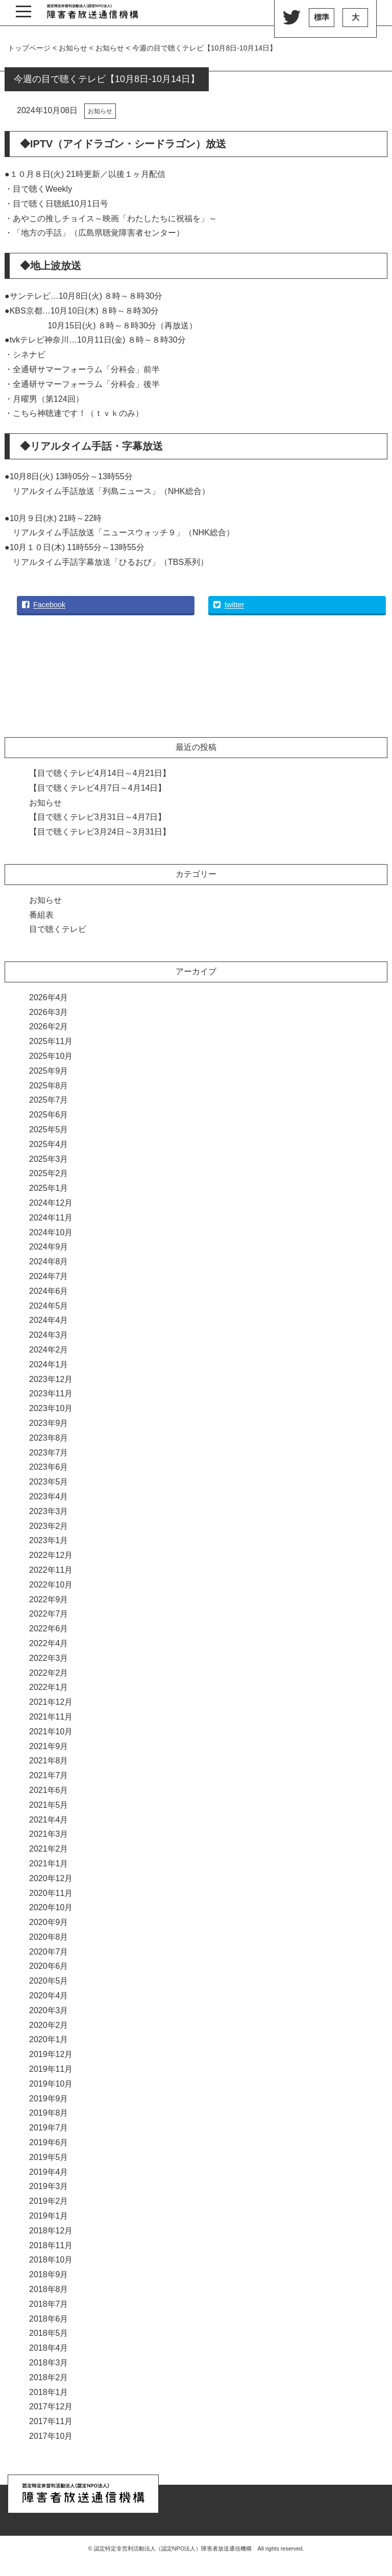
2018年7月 (48, 2304)
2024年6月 (48, 1291)
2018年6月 (48, 2318)
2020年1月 (48, 2039)
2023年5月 (48, 1481)
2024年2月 (48, 1349)
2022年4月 (48, 1643)
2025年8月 (48, 1085)
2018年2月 (48, 2377)
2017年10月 (50, 2436)
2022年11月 (50, 1570)
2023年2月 (48, 1526)
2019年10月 (50, 2083)
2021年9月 (48, 1746)
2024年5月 (48, 1306)
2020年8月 (48, 1937)
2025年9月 (48, 1070)
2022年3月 (48, 1658)
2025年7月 (48, 1100)
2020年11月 (50, 1893)
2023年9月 (48, 1423)
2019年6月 (48, 2142)
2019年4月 (48, 2172)
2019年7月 (48, 2127)
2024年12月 (50, 1203)
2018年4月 (48, 2348)
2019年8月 (48, 2113)
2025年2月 (48, 1173)
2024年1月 (48, 1364)
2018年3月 (48, 2362)
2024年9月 (48, 1246)
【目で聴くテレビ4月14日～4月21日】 (99, 773)
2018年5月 (48, 2333)
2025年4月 (48, 1144)
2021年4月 (48, 1819)
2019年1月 (48, 2215)
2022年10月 (50, 1584)
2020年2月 (48, 2025)
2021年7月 (48, 1775)
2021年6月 (48, 1790)
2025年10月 (50, 1056)
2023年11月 (50, 1393)
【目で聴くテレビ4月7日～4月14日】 (97, 788)
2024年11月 (50, 1217)
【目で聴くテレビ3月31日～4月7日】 (97, 817)
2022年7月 (48, 1613)
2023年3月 (48, 1511)
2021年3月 (48, 1834)
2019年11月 (50, 2069)
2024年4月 (48, 1320)
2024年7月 (48, 1276)
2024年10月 (50, 1232)
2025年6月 (48, 1114)
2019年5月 (48, 2157)
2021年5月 (48, 1805)
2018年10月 (50, 2259)
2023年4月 (48, 1496)
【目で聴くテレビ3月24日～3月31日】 (99, 831)
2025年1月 (48, 1188)
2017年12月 (50, 2406)
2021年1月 (48, 1863)
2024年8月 (48, 1261)
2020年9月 (48, 1922)
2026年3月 (48, 1012)
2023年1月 (48, 1540)
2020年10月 (50, 1907)
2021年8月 (48, 1760)
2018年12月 (50, 2230)
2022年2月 (48, 1673)
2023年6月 (48, 1467)
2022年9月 (48, 1599)
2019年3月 (48, 2186)
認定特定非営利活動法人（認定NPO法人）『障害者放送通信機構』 (92, 13)
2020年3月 (48, 2010)
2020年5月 (48, 1980)
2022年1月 (48, 1687)
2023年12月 (50, 1379)
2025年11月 (50, 1041)
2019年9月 (48, 2098)
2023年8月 (48, 1438)
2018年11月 (50, 2245)
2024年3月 (48, 1335)
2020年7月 (48, 1951)
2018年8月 (48, 2289)
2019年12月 (50, 2054)
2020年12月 (50, 1878)
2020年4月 (48, 1995)
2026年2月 (48, 1026)
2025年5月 (48, 1129)
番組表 (41, 914)
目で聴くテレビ (57, 929)
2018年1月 (48, 2392)
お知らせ (100, 111)
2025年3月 (48, 1159)
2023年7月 (48, 1452)
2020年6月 (48, 1966)
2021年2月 (48, 1848)
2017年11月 (50, 2421)
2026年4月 (48, 997)
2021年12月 (50, 1702)
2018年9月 (48, 2274)
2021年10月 (50, 1731)
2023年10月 (50, 1408)
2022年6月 (48, 1628)
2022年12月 (50, 1555)
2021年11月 (50, 1716)
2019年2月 (48, 2201)
